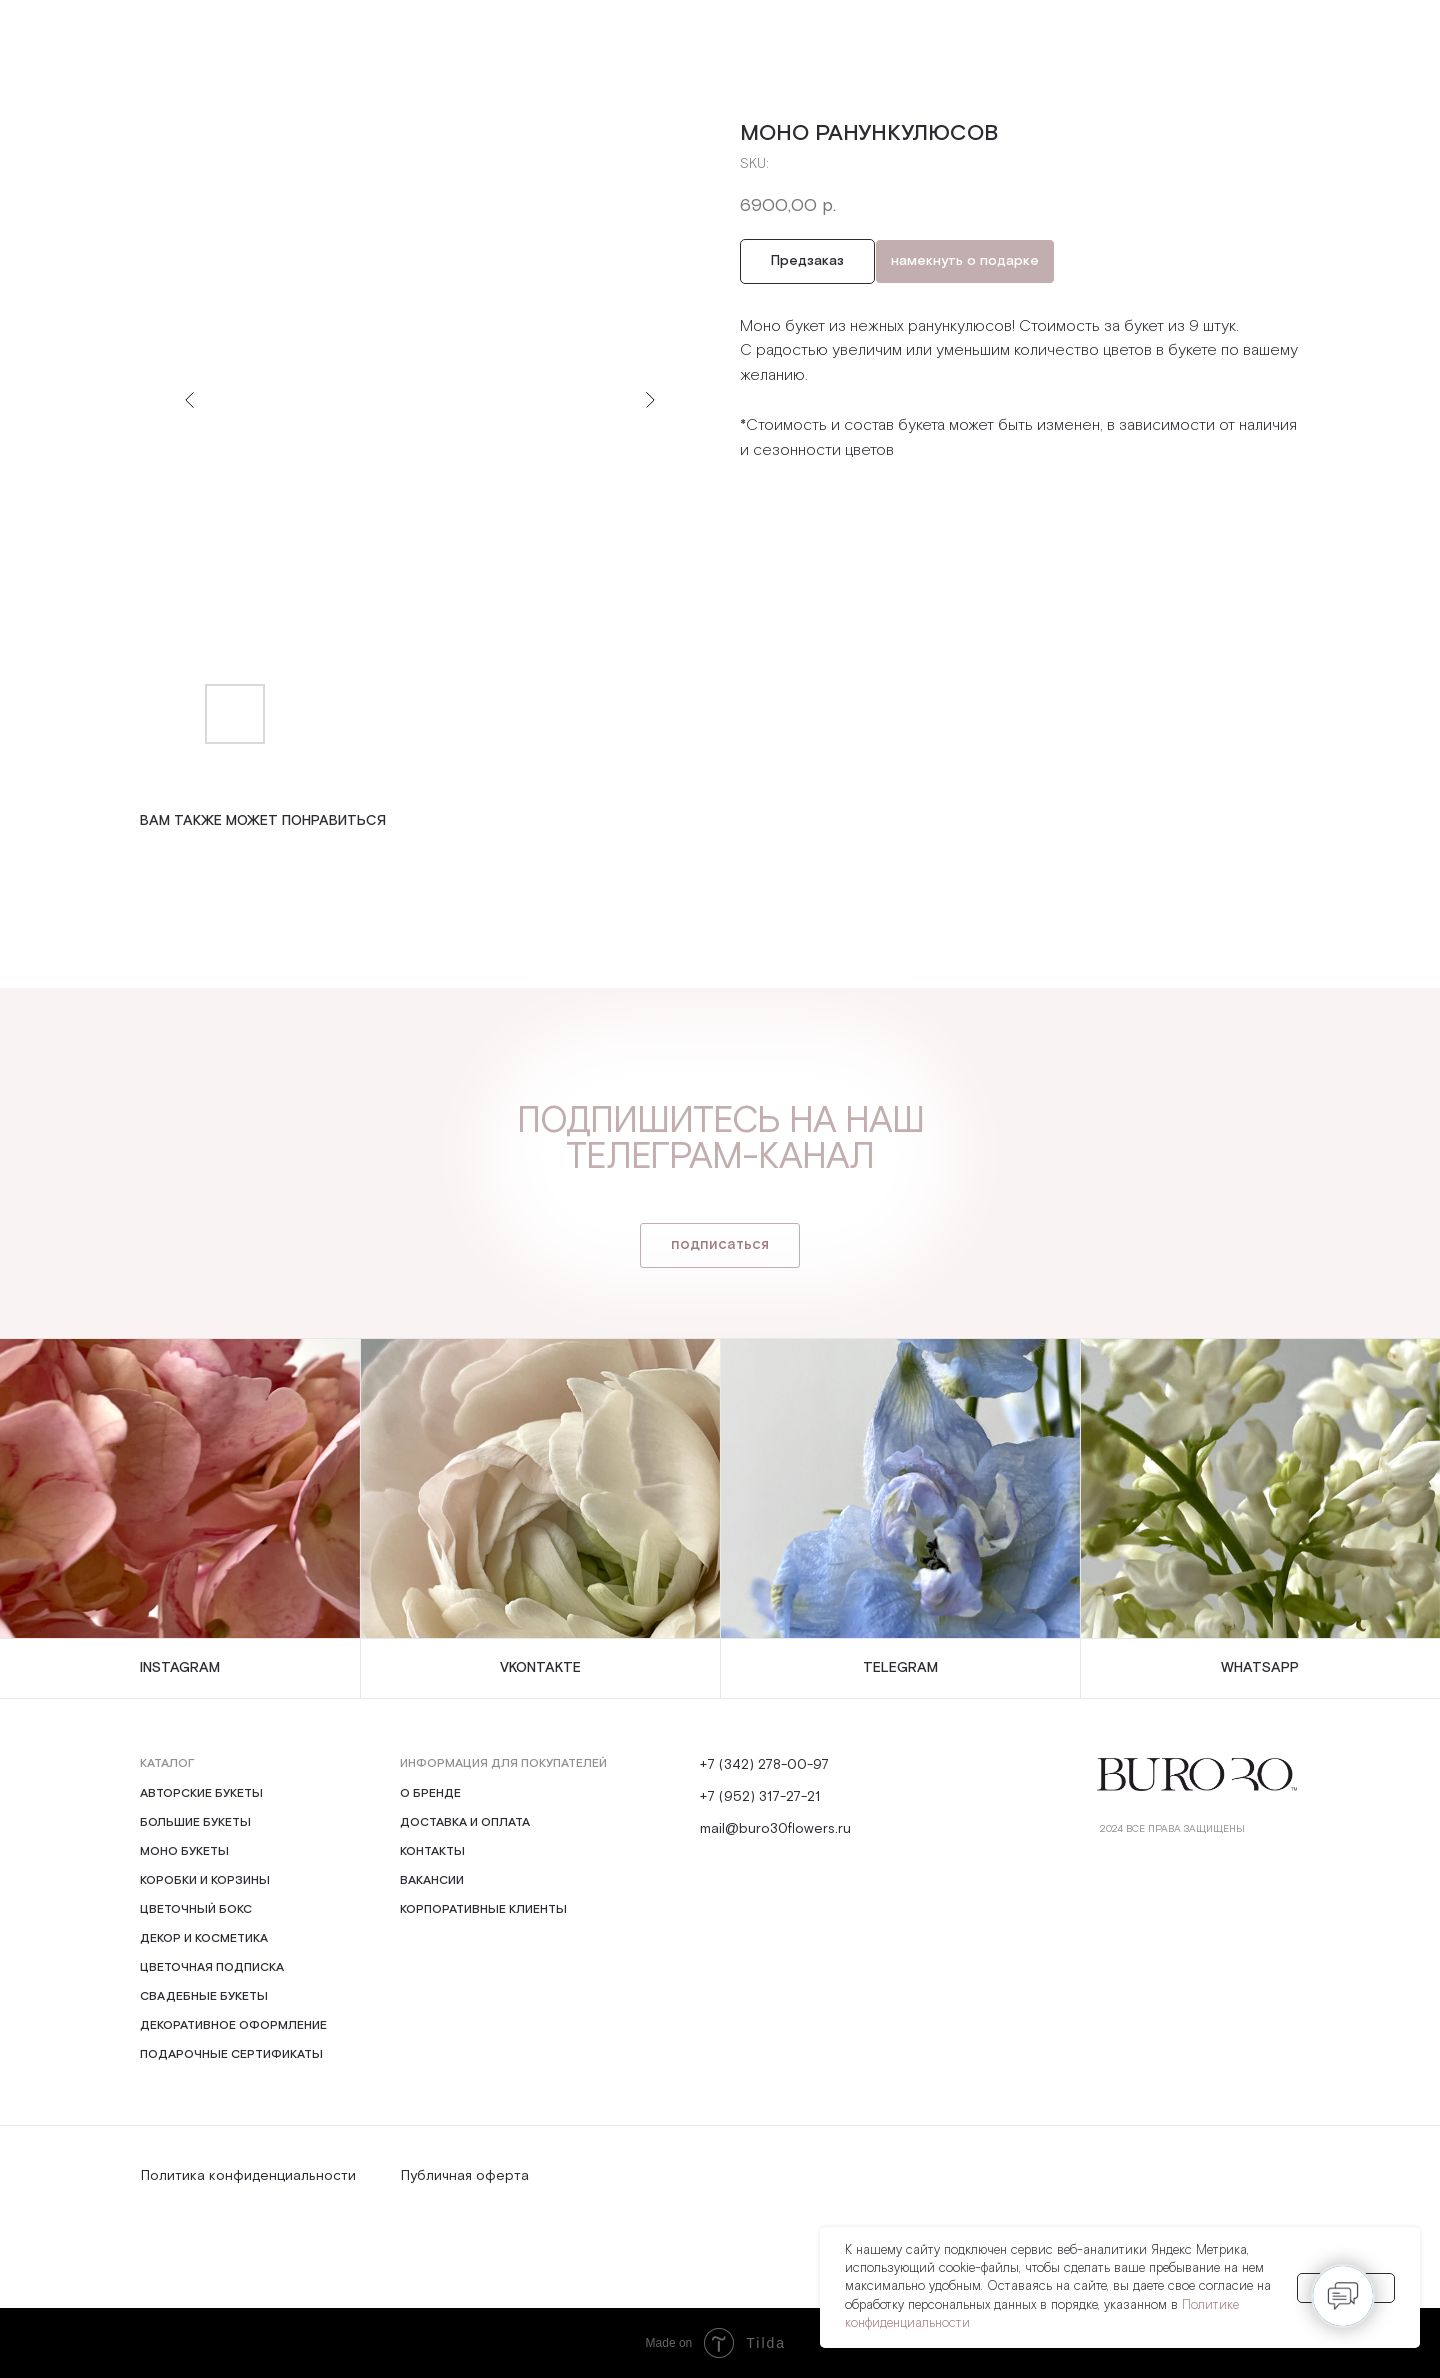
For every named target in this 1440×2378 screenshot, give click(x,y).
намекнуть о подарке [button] (965, 261)
